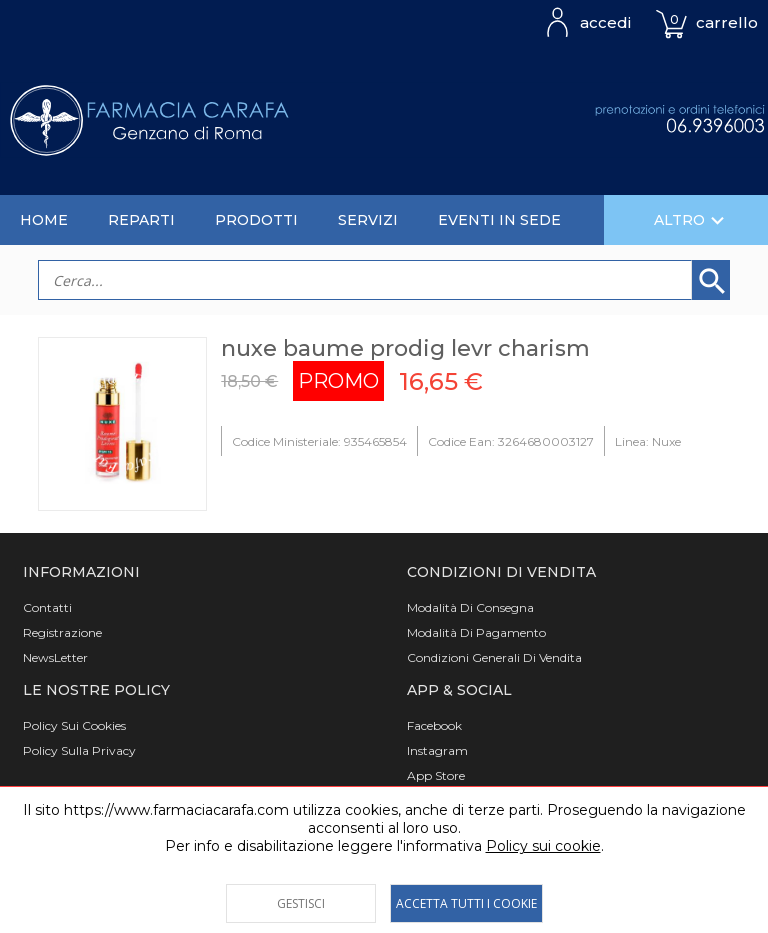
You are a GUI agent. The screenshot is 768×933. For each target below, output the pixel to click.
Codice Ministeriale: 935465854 (319, 441)
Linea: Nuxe (648, 441)
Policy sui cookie (543, 846)
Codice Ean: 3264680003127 (511, 441)
